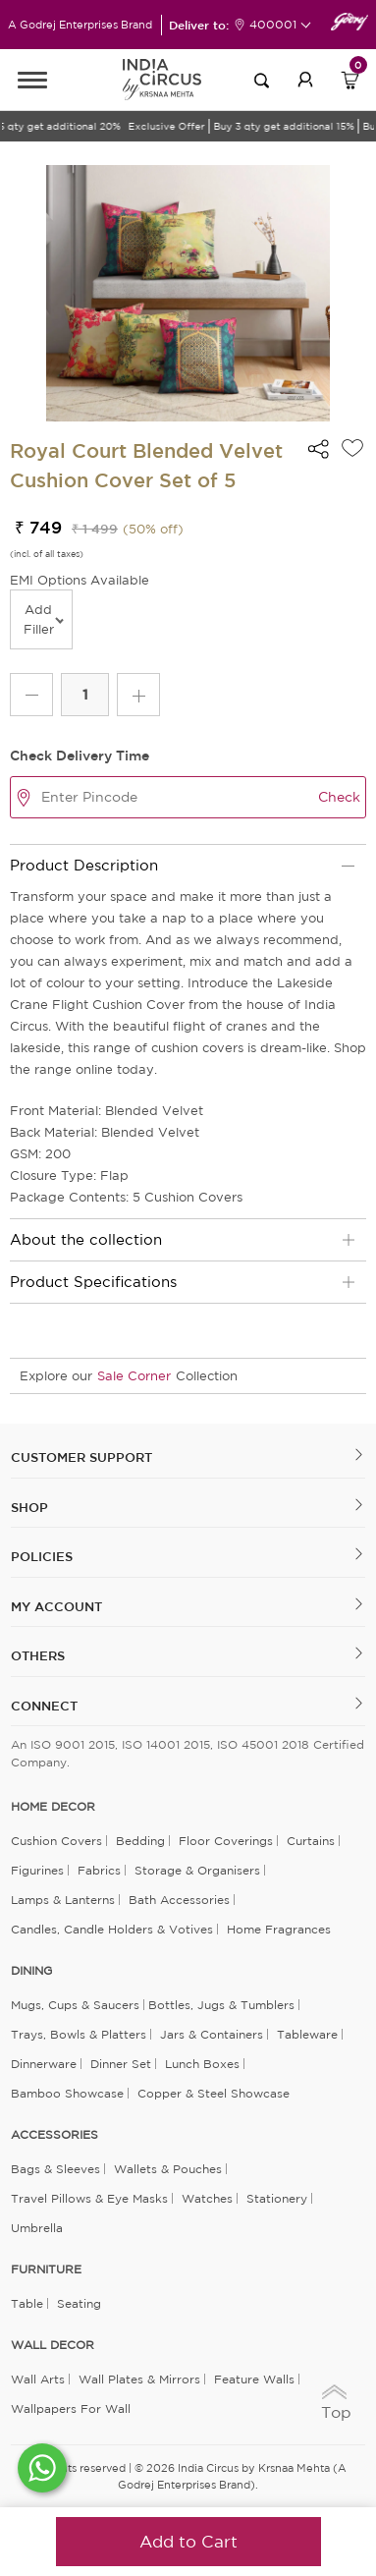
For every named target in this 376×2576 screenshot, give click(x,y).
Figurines (37, 1870)
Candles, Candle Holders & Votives (112, 1929)
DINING (31, 1971)
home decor (53, 1807)
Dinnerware (44, 2063)
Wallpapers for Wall (71, 2408)
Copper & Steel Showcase (213, 2093)
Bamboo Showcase (67, 2093)
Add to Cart (188, 2541)
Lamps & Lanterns (63, 1899)
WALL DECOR (52, 2345)
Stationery (276, 2198)
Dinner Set (120, 2063)
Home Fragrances (279, 1929)
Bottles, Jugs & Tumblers (221, 2004)
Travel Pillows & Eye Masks (89, 2198)
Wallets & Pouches (168, 2168)
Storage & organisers (197, 1870)
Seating (79, 2303)
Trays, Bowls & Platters (78, 2034)
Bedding (140, 1840)
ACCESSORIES (54, 2135)
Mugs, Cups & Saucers (75, 2004)
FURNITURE (46, 2269)
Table (27, 2303)
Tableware (307, 2034)
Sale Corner (134, 1376)
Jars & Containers (211, 2034)
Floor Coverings (226, 1840)
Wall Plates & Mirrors (139, 2379)
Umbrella (37, 2227)
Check (339, 797)
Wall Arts (38, 2379)
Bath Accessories (179, 1899)
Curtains (311, 1840)
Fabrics (99, 1870)
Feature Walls (254, 2379)
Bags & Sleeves (55, 2168)
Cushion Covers (56, 1840)
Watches (207, 2198)
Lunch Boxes (202, 2063)
